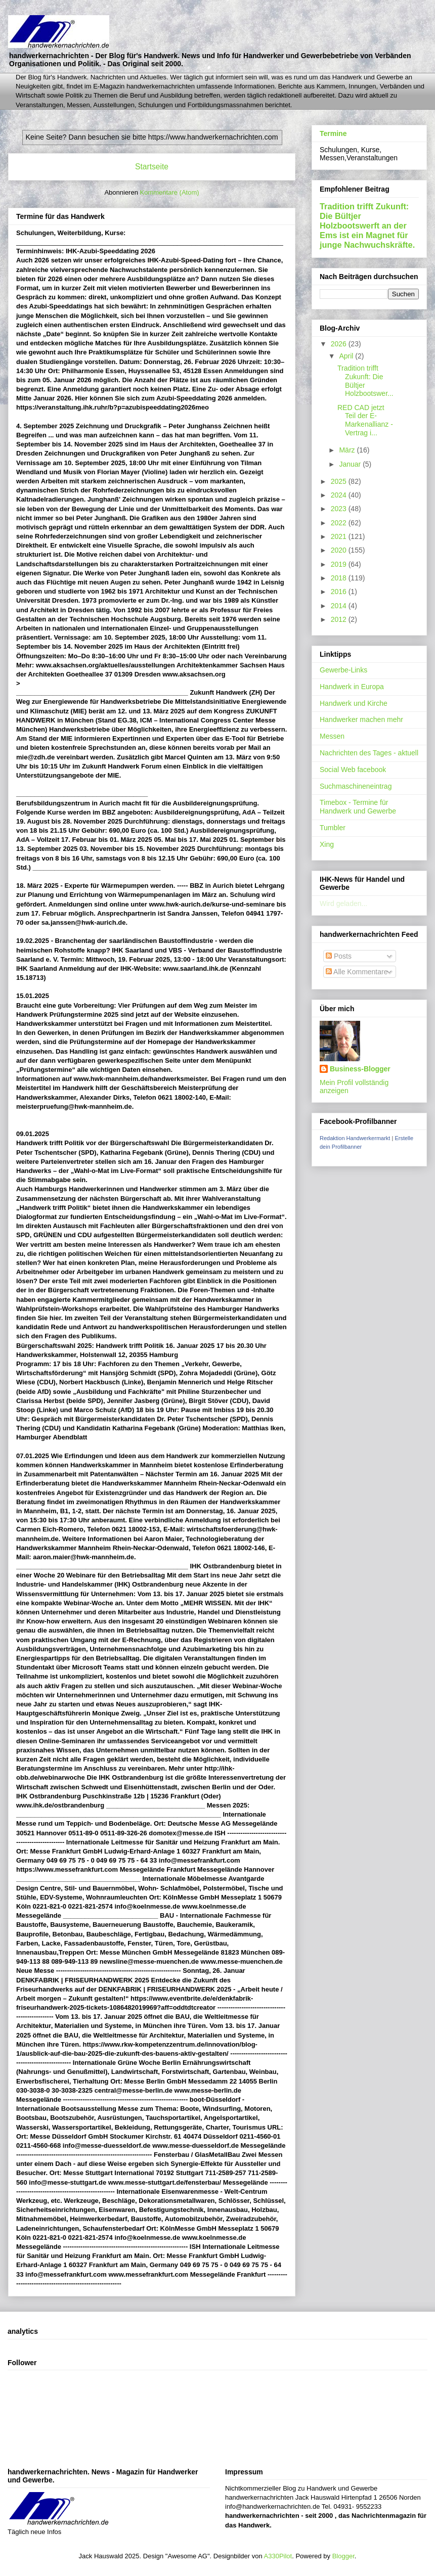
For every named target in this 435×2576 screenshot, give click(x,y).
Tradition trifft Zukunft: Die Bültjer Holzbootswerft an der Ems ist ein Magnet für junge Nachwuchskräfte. (367, 225)
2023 (340, 509)
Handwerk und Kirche (353, 703)
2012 (340, 619)
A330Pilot (278, 2556)
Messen (332, 736)
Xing (327, 844)
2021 (340, 536)
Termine (333, 133)
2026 (340, 344)
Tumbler (332, 828)
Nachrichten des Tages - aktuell (369, 753)
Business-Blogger (360, 1069)
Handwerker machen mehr (361, 719)
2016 (340, 591)
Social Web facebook (353, 769)
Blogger (343, 2556)
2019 (340, 564)
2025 (340, 481)
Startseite (151, 166)
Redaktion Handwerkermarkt (355, 1138)
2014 (340, 606)
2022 (340, 523)
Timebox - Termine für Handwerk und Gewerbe (358, 806)
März (348, 450)
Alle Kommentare (357, 972)
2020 (340, 550)
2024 (340, 495)
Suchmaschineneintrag (356, 786)
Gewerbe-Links (343, 670)
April (347, 356)
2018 (340, 578)
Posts (339, 956)
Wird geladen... (343, 903)
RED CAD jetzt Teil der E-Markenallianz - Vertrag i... (365, 420)
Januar (351, 464)
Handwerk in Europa (352, 687)
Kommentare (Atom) (169, 192)
